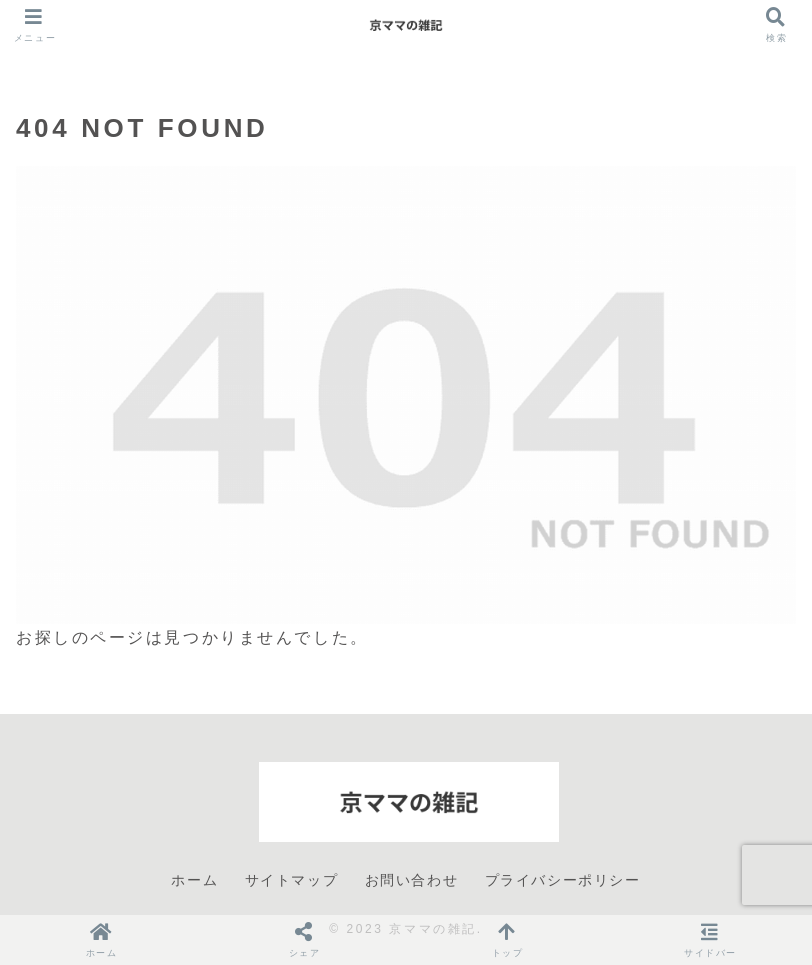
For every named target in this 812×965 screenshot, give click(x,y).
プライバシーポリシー (563, 880)
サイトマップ (292, 880)
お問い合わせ (412, 880)
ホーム (194, 880)
